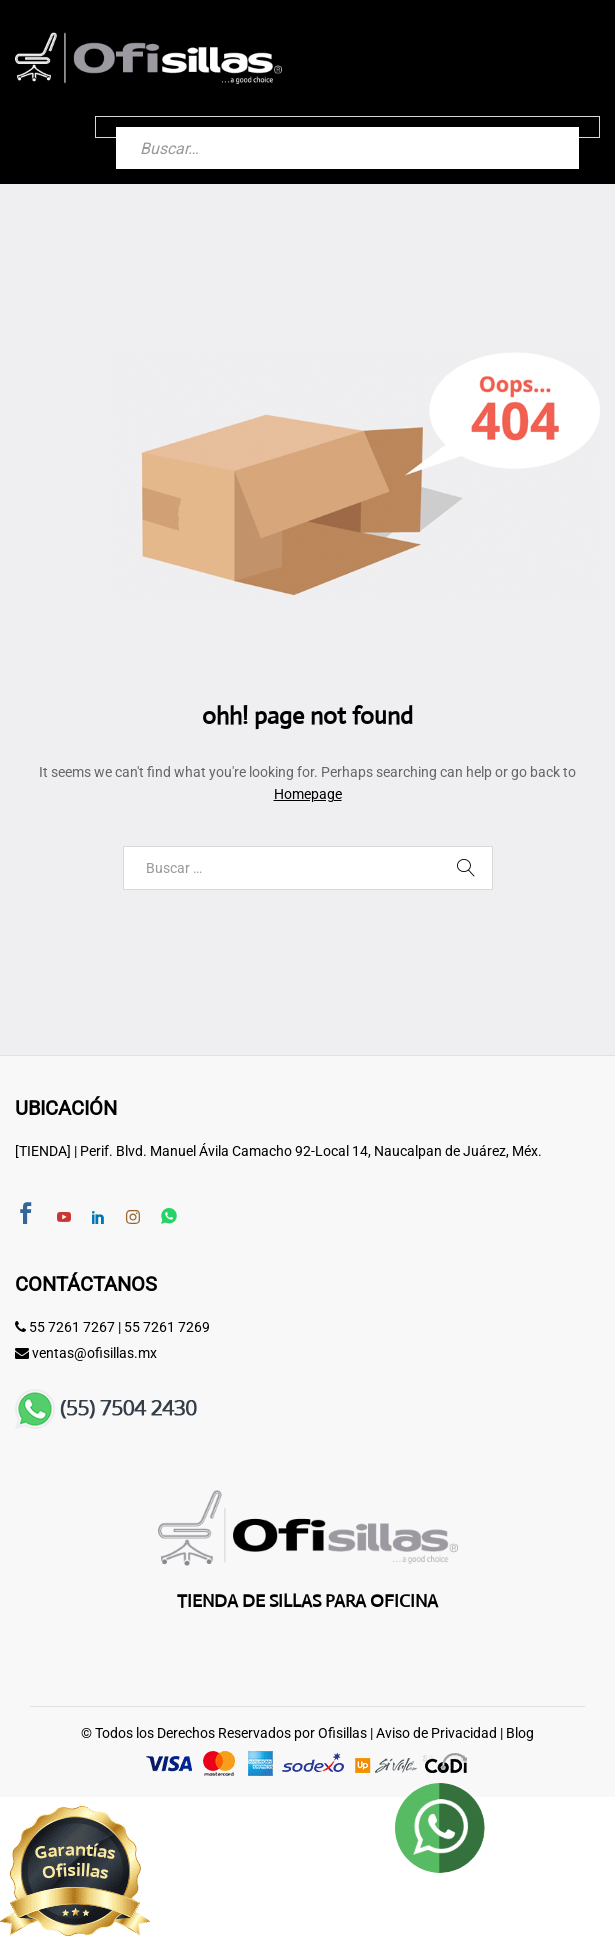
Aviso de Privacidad (436, 1733)
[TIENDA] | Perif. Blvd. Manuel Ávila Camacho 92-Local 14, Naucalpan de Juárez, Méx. (278, 1151)
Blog (520, 1733)
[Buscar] (544, 127)
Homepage (308, 794)
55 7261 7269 (167, 1327)
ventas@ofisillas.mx (94, 1353)
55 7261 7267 (72, 1327)
